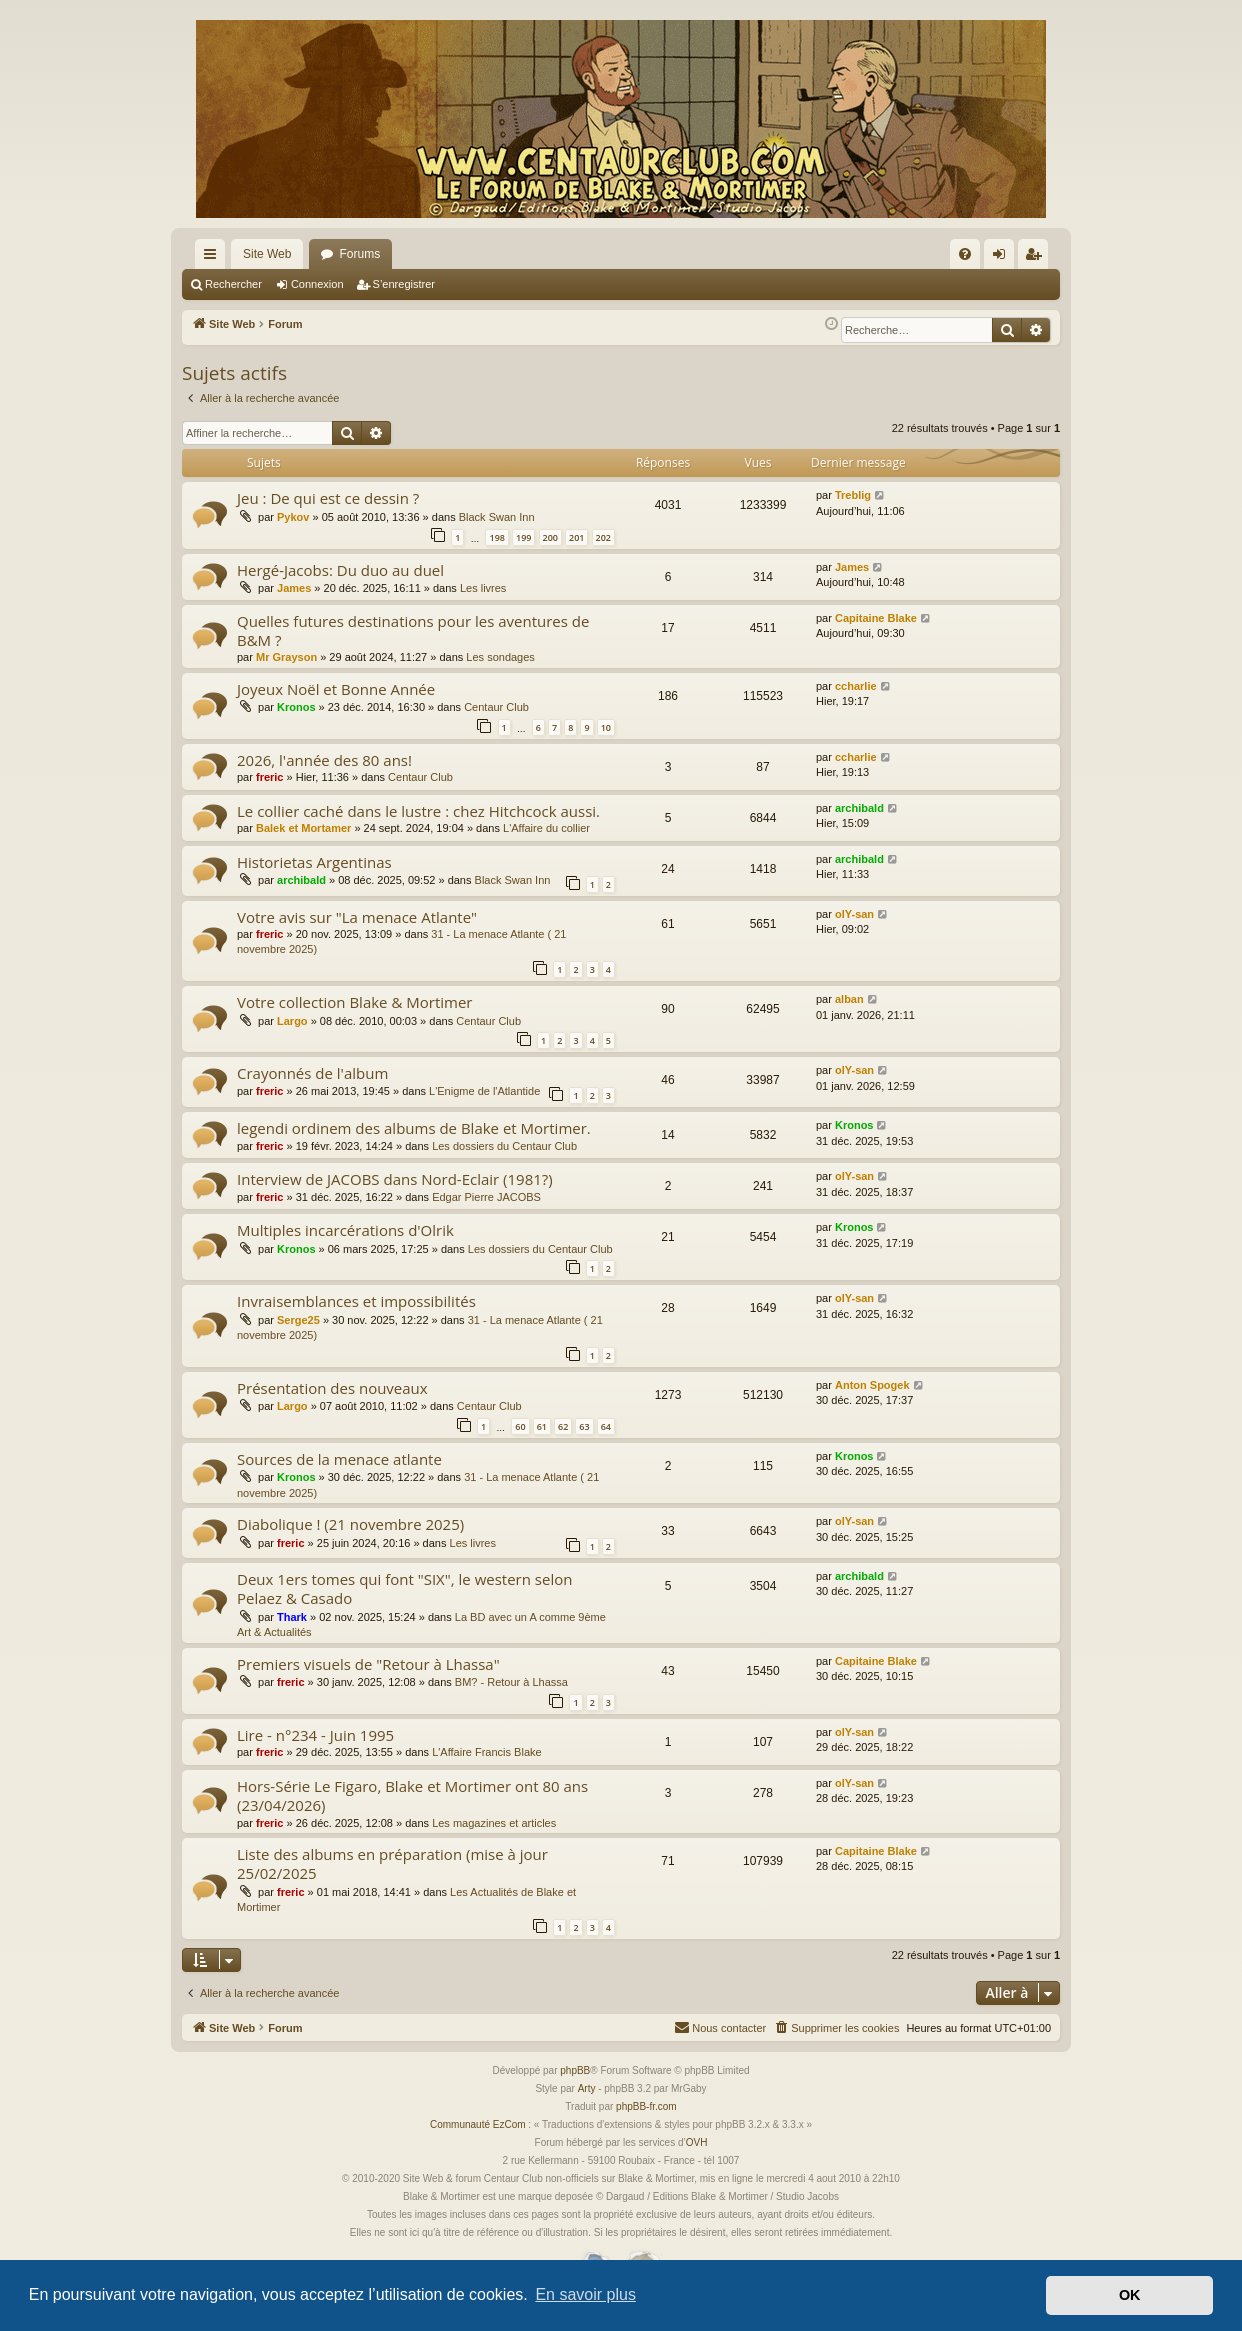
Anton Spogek (872, 1385)
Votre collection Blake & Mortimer (354, 1002)
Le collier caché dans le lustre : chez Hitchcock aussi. (418, 811)
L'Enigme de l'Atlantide (484, 1091)
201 (576, 537)
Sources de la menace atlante (339, 1459)
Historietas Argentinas (314, 862)
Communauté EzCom (478, 2124)
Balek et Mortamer (303, 828)
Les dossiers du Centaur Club (504, 1146)
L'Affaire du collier (546, 828)
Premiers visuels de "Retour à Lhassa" (368, 1664)
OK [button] (1130, 2295)
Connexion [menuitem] (1003, 258)
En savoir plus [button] (585, 2294)
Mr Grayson (286, 657)
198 (496, 537)
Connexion (317, 284)
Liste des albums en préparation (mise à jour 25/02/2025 (392, 1863)
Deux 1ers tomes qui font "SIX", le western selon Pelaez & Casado (404, 1588)
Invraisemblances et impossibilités (356, 1301)
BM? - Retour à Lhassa (511, 1682)
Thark (292, 1617)
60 (520, 1426)
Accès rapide (214, 258)
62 (563, 1426)
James (294, 588)
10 (606, 727)
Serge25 (298, 1320)
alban (849, 999)
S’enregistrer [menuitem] (1037, 258)
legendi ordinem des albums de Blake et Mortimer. (414, 1128)
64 (606, 1426)
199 (523, 537)
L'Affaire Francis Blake (487, 1752)
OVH (697, 2142)
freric (270, 777)
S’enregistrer (404, 284)
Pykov (293, 517)
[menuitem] (965, 254)
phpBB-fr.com (646, 2106)
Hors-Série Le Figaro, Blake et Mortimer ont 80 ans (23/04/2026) (412, 1795)
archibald (859, 808)
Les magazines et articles (494, 1823)
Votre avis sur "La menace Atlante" (357, 917)
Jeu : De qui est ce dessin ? (328, 498)
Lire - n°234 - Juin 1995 (315, 1735)
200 (550, 537)
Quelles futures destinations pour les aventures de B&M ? (413, 630)
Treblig (853, 495)
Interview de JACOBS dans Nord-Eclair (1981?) (395, 1179)
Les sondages (500, 657)
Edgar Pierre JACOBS (486, 1197)
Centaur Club (496, 707)
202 (603, 537)
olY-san (854, 914)
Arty (587, 2088)
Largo (292, 1021)
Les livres (483, 588)
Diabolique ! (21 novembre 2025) (350, 1524)
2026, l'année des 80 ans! (324, 760)
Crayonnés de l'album (312, 1073)
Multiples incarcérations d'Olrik (345, 1230)
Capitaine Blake (876, 618)
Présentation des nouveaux (332, 1388)
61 (542, 1426)
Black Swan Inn (497, 517)
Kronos (296, 707)
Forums (359, 254)
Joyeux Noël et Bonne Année (336, 689)
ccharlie (856, 686)
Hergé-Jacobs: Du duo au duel (340, 570)
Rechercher (233, 284)
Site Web (267, 254)
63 (584, 1426)
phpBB (575, 2070)
